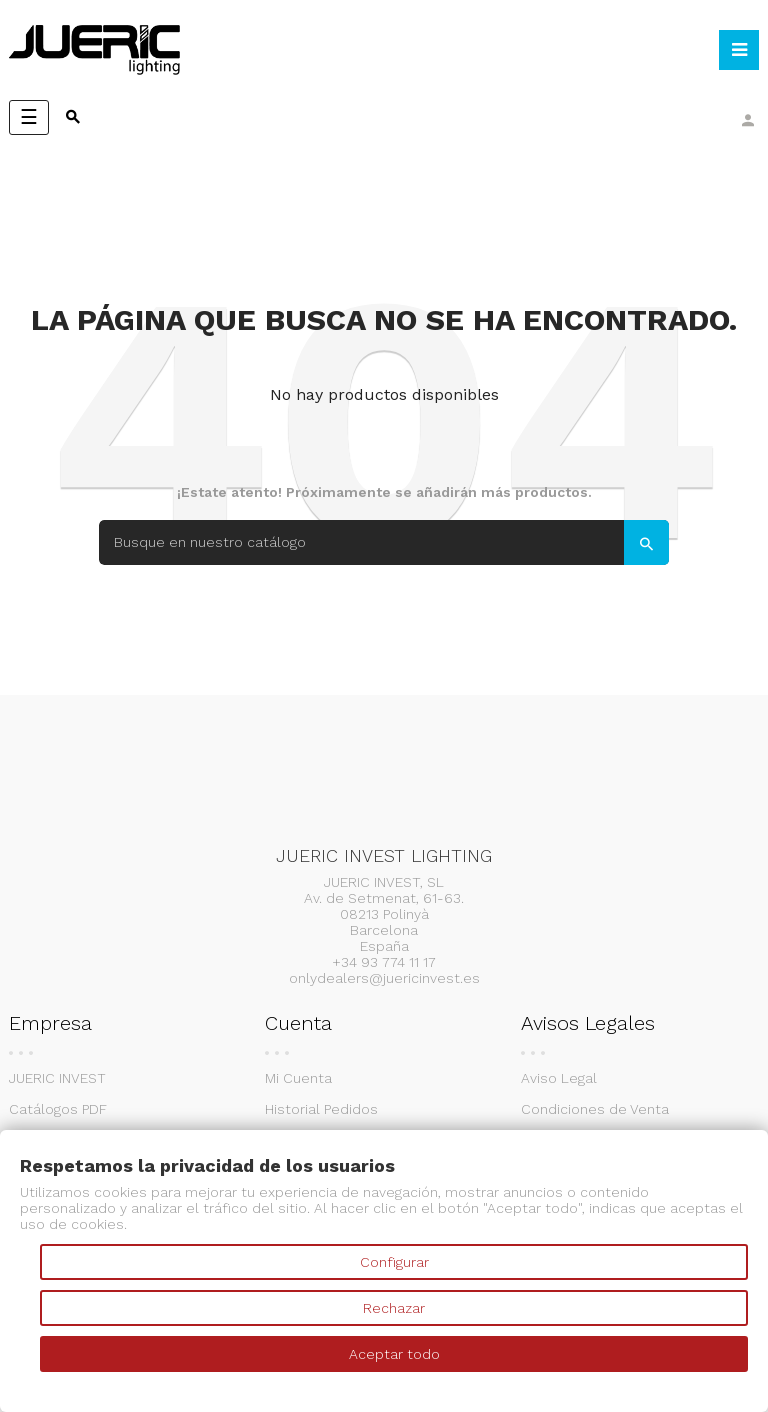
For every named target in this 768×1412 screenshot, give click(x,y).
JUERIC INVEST (57, 1078)
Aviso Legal (559, 1078)
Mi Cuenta (298, 1078)
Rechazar (394, 1308)
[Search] (384, 542)
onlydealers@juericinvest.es (384, 978)
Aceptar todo (394, 1354)
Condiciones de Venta (595, 1109)
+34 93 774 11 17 (384, 962)
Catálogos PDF (58, 1109)
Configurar (394, 1262)
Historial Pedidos (321, 1109)
